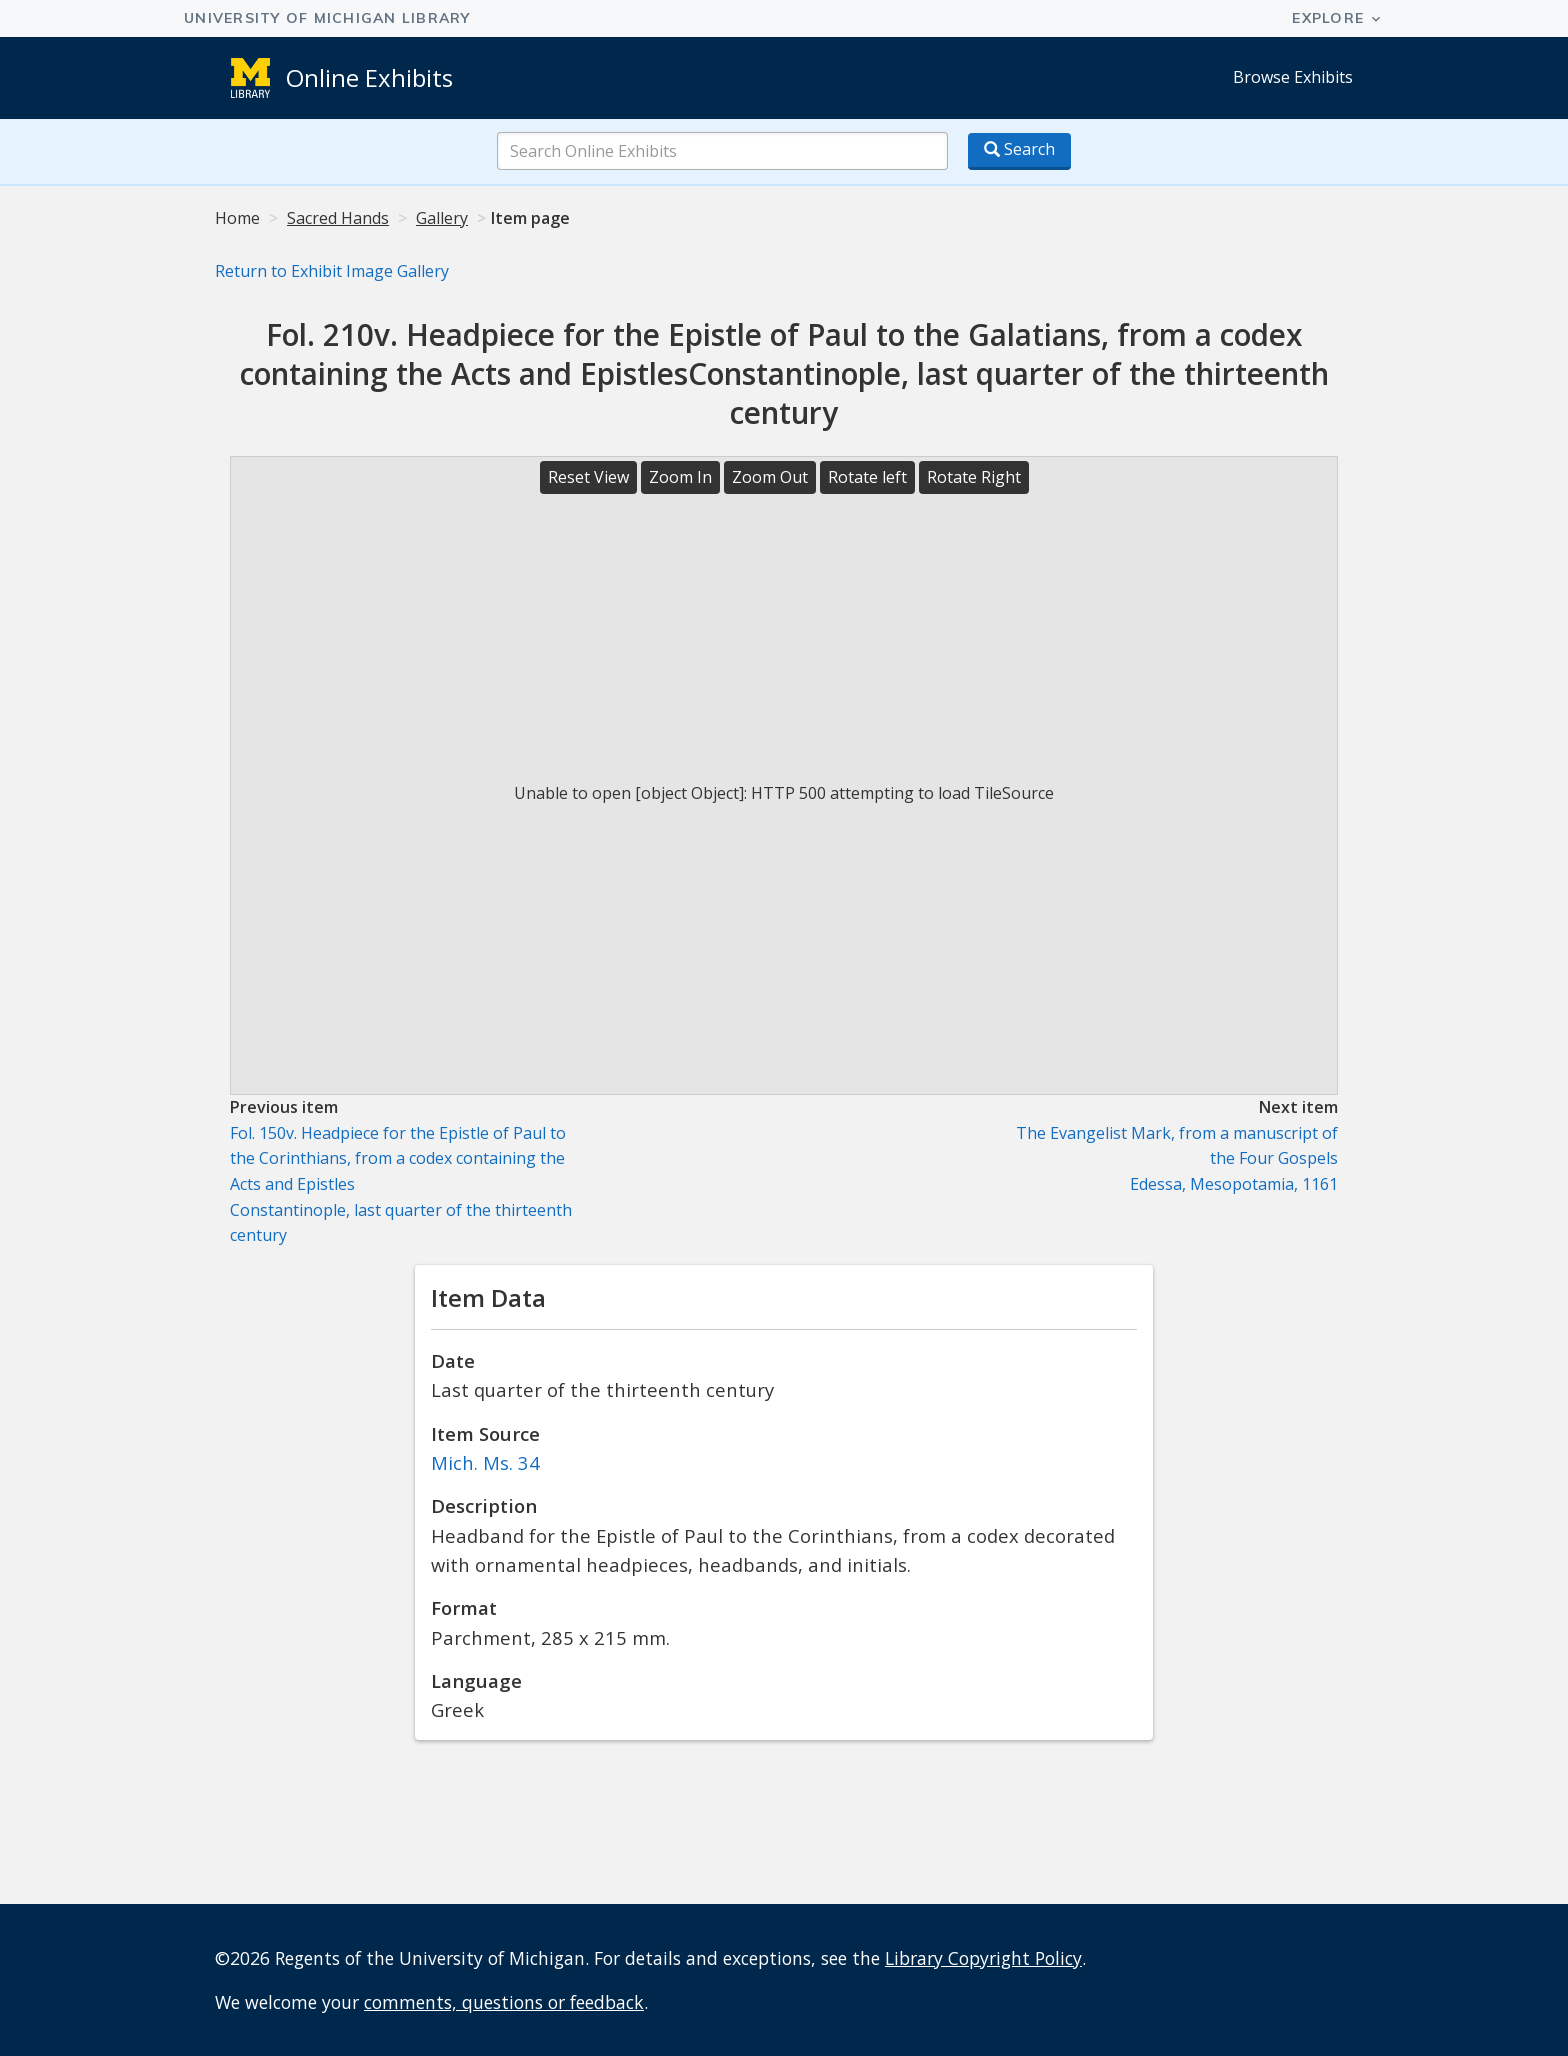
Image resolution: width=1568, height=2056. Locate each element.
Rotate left (867, 477)
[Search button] (1019, 151)
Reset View (588, 477)
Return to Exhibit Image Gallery (332, 271)
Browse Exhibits (1293, 77)
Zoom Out (770, 477)
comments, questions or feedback (504, 2002)
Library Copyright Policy (983, 1958)
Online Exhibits (369, 77)
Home (237, 218)
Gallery (442, 218)
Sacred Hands (338, 218)
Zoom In (680, 477)
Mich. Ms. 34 (485, 1462)
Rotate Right (974, 477)
